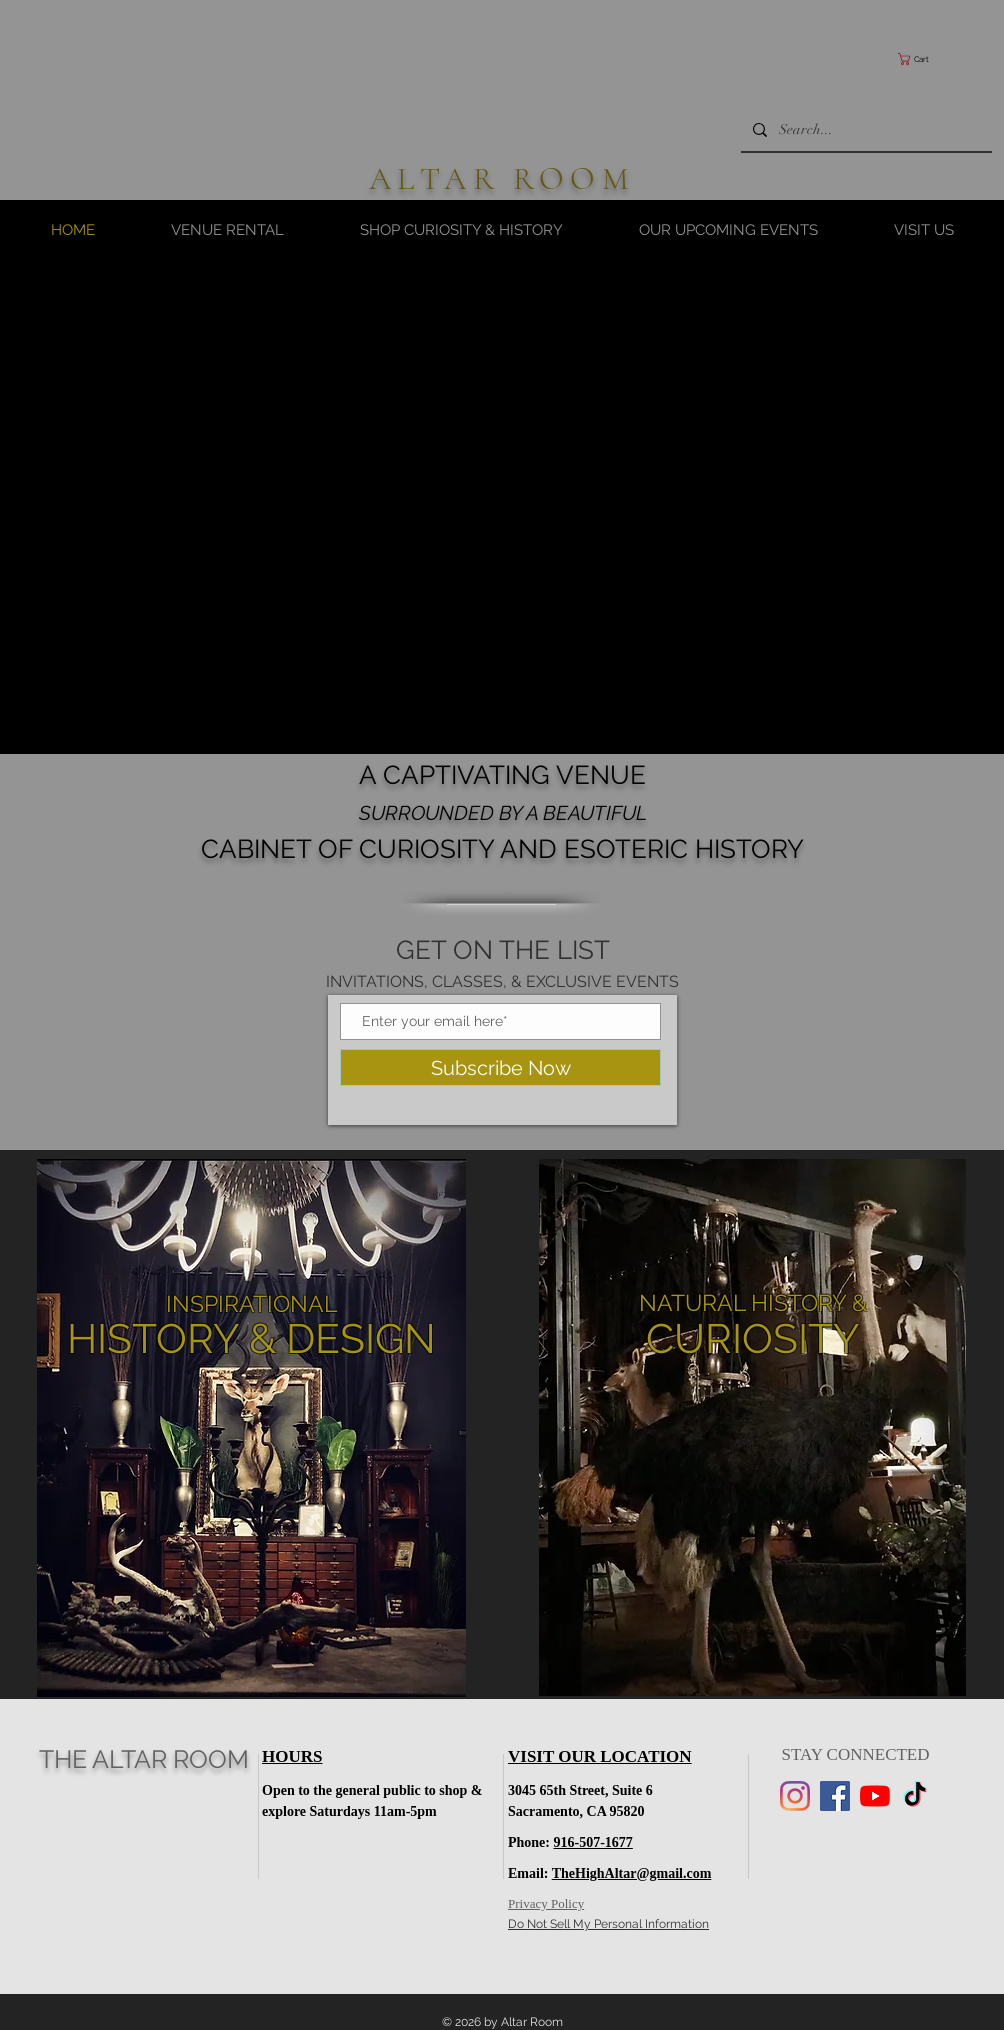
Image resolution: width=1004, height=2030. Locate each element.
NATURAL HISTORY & (753, 1302)
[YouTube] (875, 1796)
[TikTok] (915, 1796)
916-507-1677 (593, 1842)
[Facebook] (835, 1796)
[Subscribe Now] (500, 1067)
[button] (940, 59)
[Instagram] (795, 1796)
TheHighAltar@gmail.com (632, 1873)
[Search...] (864, 129)
